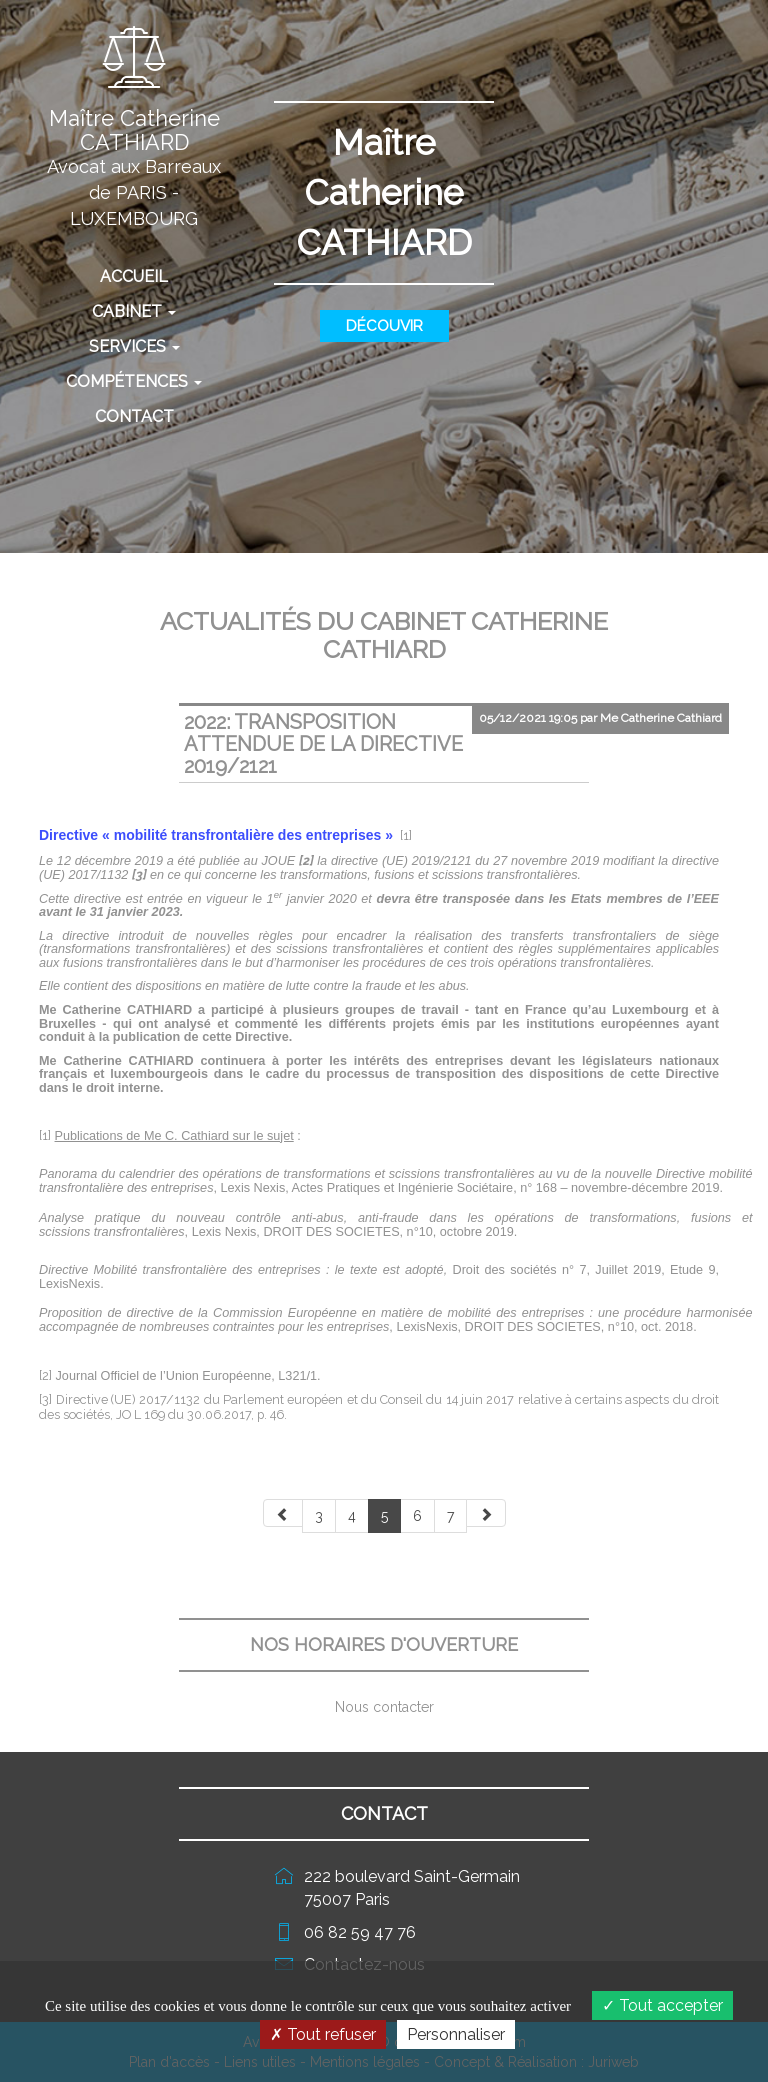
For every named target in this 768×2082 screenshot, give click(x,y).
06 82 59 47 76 (360, 1932)
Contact (134, 416)
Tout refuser (323, 2034)
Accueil (164, 276)
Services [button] (134, 346)
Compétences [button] (134, 381)
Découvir (384, 326)
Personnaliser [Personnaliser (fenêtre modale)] (456, 2034)
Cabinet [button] (134, 311)
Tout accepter (662, 2005)
